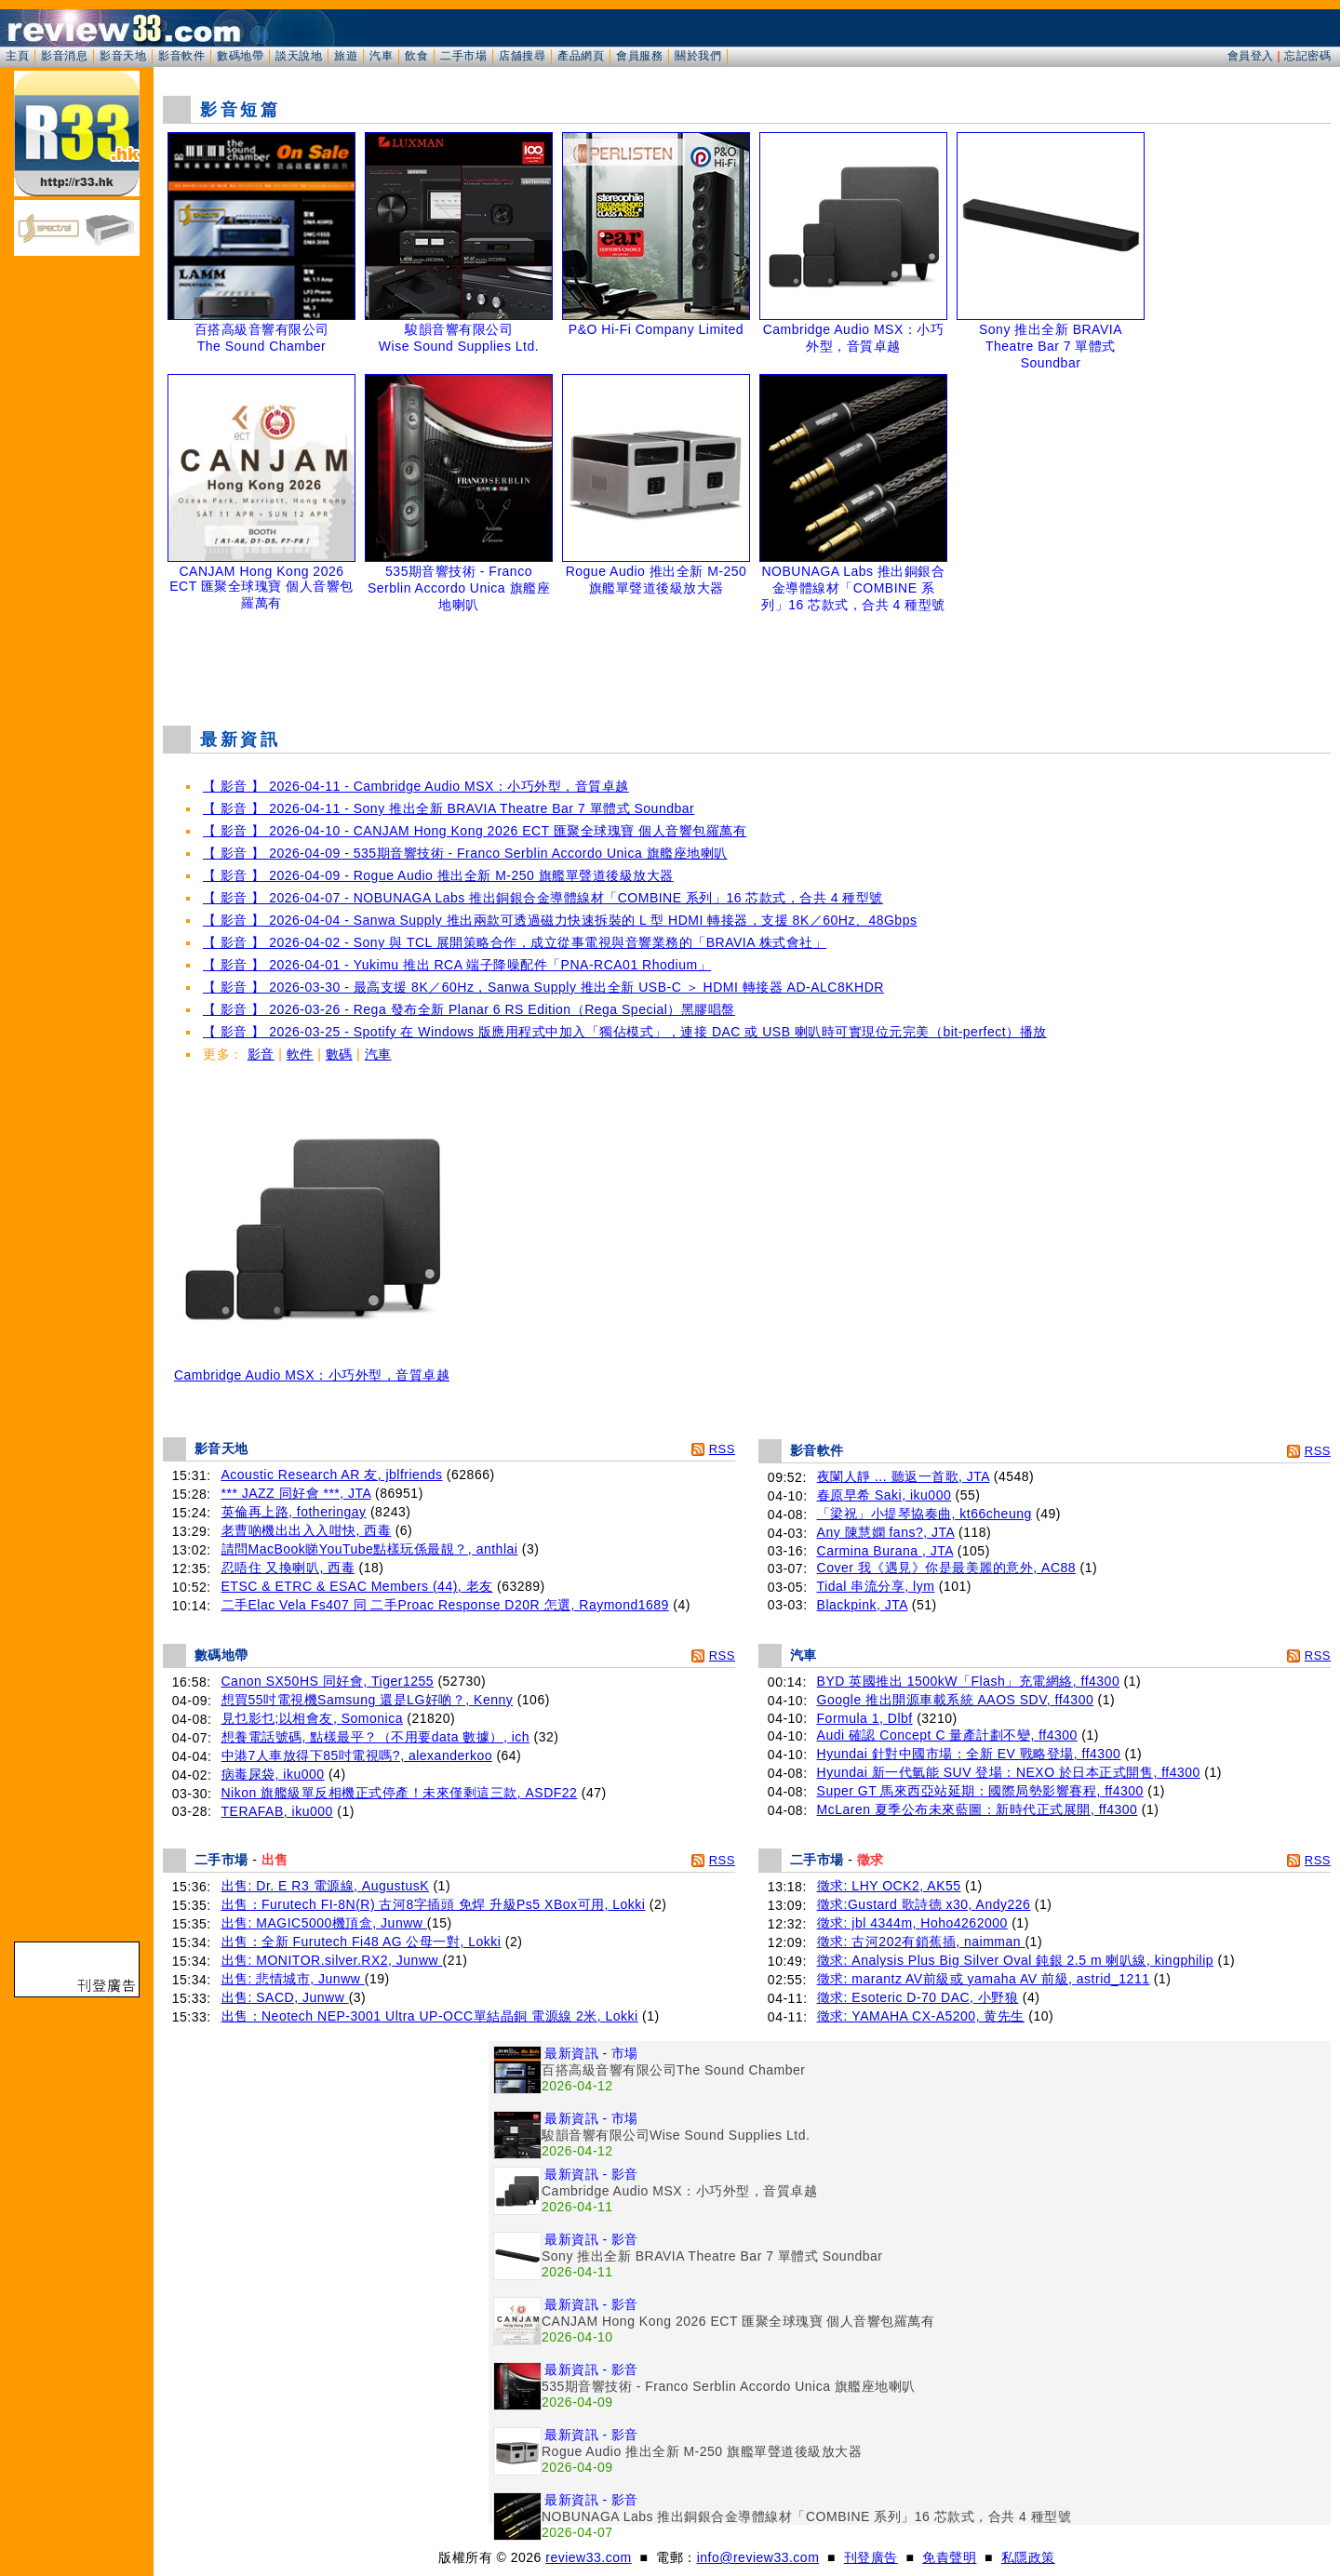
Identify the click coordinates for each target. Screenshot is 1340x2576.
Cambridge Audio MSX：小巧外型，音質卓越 (311, 1368)
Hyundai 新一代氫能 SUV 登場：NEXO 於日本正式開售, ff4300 (1008, 1772)
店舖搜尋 (522, 55)
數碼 (339, 1054)
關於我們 (698, 55)
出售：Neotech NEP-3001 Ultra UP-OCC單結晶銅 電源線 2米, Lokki (429, 2016)
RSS (722, 1449)
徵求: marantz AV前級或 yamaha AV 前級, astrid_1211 (983, 1978)
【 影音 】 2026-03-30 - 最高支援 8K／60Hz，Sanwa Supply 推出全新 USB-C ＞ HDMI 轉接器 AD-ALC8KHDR (543, 987)
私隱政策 (1028, 2557)
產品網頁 (580, 55)
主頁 (17, 55)
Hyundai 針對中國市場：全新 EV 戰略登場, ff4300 (969, 1753)
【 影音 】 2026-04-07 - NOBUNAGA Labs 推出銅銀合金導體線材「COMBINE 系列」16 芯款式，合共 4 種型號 (543, 897)
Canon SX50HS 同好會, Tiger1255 (328, 1681)
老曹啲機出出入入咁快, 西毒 (306, 1530)
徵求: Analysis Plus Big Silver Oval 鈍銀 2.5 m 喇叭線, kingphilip (1015, 1960)
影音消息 (64, 55)
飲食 (416, 55)
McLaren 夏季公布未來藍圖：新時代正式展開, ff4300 (977, 1809)
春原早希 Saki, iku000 (884, 1495)
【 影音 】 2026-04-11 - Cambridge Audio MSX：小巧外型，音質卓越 (416, 786)
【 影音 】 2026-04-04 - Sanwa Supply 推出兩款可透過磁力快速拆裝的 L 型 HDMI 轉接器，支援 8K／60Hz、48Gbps (560, 920)
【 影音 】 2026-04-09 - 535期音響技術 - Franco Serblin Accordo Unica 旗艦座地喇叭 (465, 853)
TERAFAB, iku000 (277, 1811)
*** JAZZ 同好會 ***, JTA (296, 1493)
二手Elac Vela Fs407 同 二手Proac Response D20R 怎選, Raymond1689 (445, 1604)
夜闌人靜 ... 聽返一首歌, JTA (903, 1476)
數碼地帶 (240, 55)
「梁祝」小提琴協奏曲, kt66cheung (924, 1513)
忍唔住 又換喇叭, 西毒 (288, 1567)
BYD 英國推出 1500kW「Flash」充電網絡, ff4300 (968, 1681)
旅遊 (345, 55)
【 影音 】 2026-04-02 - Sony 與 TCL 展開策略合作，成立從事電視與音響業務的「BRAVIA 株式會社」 (514, 942)
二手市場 (463, 55)
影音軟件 (181, 55)
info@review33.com (758, 2557)
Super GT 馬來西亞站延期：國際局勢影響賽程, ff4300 (980, 1790)
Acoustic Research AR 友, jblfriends (332, 1474)
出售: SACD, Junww (285, 1997)
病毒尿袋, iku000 (273, 1774)
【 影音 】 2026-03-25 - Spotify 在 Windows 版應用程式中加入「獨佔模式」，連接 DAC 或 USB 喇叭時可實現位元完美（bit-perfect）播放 (625, 1031)
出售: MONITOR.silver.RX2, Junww (332, 1960)
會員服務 (639, 55)
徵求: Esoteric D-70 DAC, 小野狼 (918, 1997)
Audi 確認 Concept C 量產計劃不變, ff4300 (947, 1735)
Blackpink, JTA (862, 1604)
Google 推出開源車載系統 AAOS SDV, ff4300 (955, 1699)
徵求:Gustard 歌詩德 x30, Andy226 (924, 1904)
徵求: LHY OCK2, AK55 (889, 1885)
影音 (261, 1054)
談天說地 (298, 55)
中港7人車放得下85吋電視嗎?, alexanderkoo (357, 1755)
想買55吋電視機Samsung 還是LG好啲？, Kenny (367, 1699)
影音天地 (123, 55)
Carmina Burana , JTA (885, 1550)
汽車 (381, 55)
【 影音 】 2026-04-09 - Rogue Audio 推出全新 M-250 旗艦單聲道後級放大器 (438, 875)
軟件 (300, 1054)
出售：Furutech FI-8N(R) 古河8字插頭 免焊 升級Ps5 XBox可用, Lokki (433, 1904)
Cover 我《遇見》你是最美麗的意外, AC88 (947, 1567)
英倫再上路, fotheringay (294, 1511)
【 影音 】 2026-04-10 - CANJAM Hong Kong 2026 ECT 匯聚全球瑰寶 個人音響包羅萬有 (474, 830)
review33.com (588, 2557)
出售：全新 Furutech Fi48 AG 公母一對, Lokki (361, 1941)
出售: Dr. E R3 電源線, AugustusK (325, 1885)
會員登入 (1250, 55)
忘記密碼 (1307, 55)
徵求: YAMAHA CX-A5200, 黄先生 (921, 2016)
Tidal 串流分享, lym (876, 1586)
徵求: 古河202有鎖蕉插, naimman (921, 1941)
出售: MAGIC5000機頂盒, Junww (324, 1922)
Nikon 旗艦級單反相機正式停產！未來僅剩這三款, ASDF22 (399, 1792)
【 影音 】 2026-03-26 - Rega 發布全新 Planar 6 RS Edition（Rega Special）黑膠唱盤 (469, 1009)
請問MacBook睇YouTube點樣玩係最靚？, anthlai (369, 1549)
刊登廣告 (871, 2557)
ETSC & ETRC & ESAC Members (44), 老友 (357, 1586)
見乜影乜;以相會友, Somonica (312, 1718)
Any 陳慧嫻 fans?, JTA (886, 1532)
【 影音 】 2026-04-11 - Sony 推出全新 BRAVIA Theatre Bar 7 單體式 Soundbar (448, 808)
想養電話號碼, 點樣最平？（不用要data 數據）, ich (375, 1736)
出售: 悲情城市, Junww (293, 1978)
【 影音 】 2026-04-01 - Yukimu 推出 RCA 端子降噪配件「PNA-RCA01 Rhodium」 (457, 964)
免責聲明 (949, 2557)
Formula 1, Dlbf (865, 1718)
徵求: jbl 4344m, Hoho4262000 (912, 1922)
